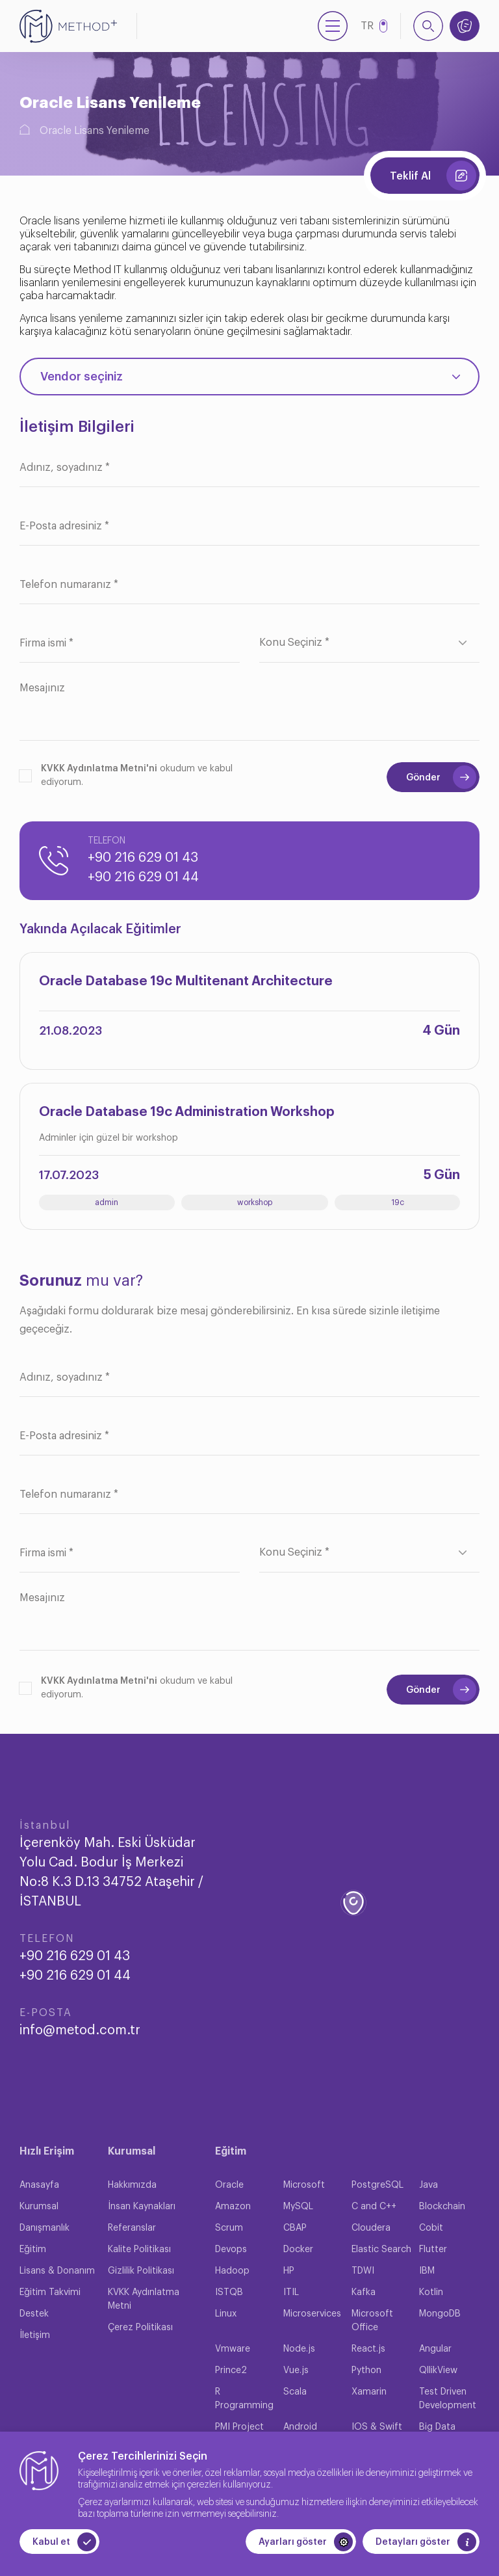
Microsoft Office (372, 2320)
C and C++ (374, 2206)
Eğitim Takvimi (50, 2292)
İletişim (34, 2335)
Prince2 (231, 2370)
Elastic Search (381, 2249)
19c (397, 1202)
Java (428, 2185)
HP (288, 2271)
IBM (427, 2271)
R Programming (244, 2398)
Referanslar (132, 2228)
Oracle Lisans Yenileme (94, 131)
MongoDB (440, 2313)
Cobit (431, 2228)
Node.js (299, 2349)
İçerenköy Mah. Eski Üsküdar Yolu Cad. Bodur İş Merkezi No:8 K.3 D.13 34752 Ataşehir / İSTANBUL (111, 1872)
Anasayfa (39, 2185)
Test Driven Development (447, 2398)
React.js (368, 2349)
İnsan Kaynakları (141, 2206)
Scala (295, 2392)
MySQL (298, 2206)
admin (106, 1202)
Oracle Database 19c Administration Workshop (187, 1112)
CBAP (295, 2228)
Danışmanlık (44, 2228)
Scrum (229, 2228)
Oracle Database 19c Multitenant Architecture (186, 981)
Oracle (229, 2185)
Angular (435, 2349)
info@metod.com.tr (79, 2030)
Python (366, 2370)
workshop (254, 1202)
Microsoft (304, 2185)
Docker (298, 2249)
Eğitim (32, 2249)
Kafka (364, 2292)
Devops (231, 2249)
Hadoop (232, 2271)
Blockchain (442, 2206)
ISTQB (229, 2292)
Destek (34, 2313)
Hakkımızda (132, 2185)
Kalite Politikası (139, 2249)
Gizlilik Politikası (141, 2271)
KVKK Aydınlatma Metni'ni (99, 768)
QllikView (438, 2370)
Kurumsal (38, 2206)
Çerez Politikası (140, 2327)
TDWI (363, 2271)
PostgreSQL (377, 2185)
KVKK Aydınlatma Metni (143, 2299)
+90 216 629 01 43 (143, 857)
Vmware (232, 2349)
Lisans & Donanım (57, 2271)
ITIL (291, 2292)
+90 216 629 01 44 (143, 877)
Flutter (433, 2249)
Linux (226, 2313)
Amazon (233, 2206)
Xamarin (369, 2392)
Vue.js (296, 2370)
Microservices (312, 2313)
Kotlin (431, 2292)
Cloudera (371, 2228)
